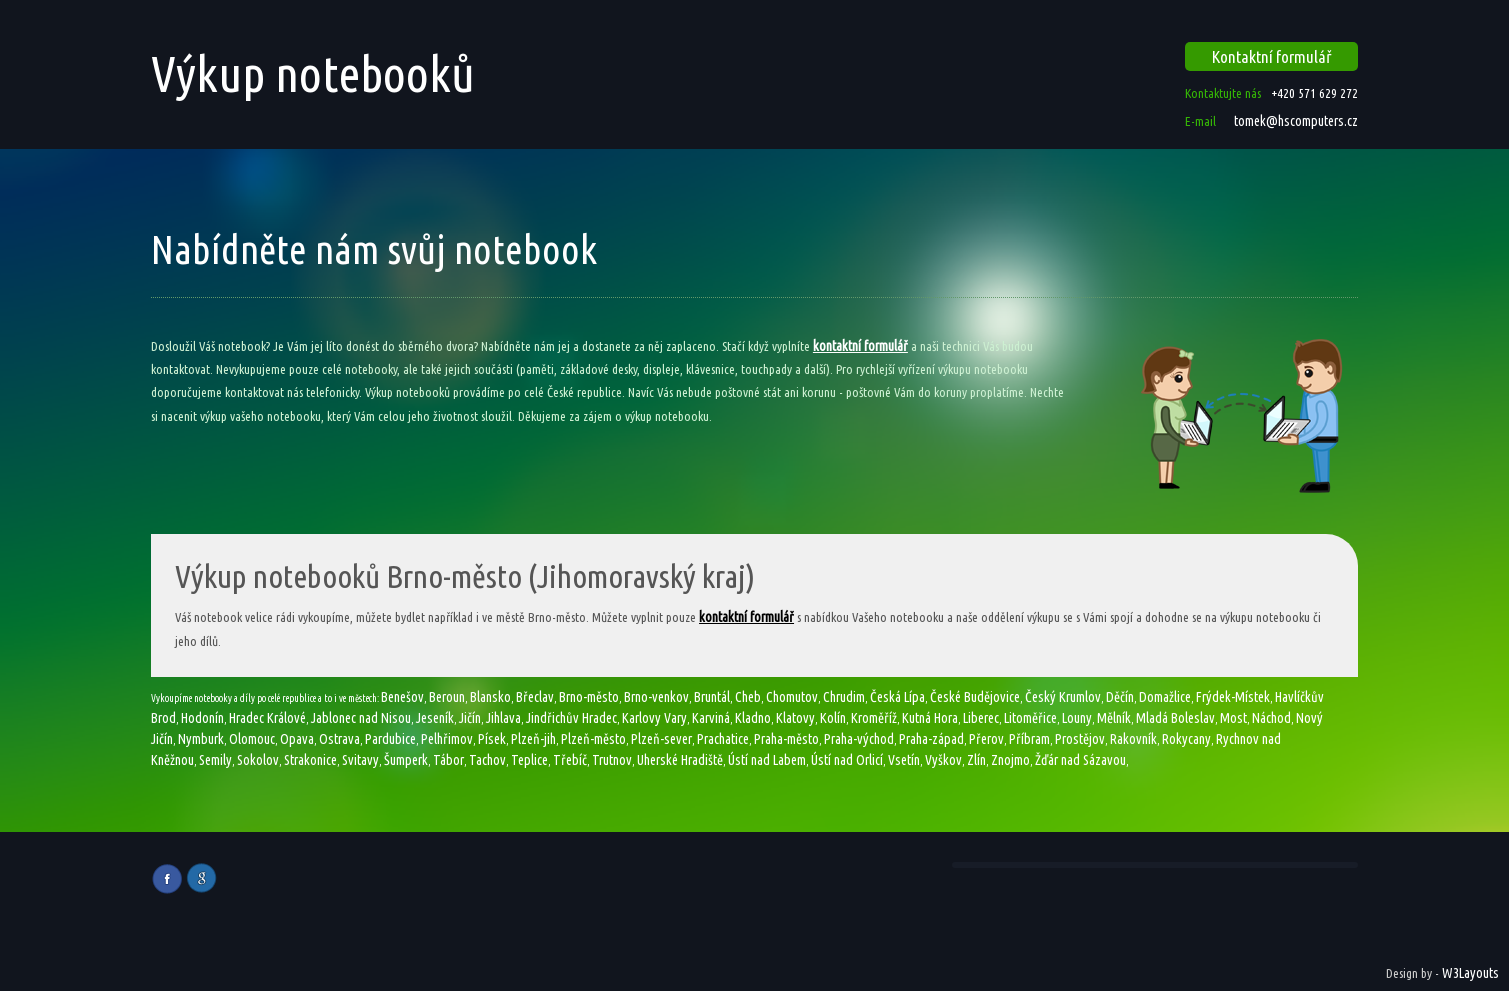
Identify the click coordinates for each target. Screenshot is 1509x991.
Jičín (470, 718)
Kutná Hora (930, 718)
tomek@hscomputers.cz (1294, 121)
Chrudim (844, 697)
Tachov (487, 760)
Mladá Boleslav (1175, 718)
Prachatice (723, 739)
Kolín (833, 718)
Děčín (1120, 697)
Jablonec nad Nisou (361, 718)
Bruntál (712, 697)
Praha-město (786, 739)
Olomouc (252, 739)
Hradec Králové (267, 718)
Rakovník (1133, 739)
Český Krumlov (1063, 697)
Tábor (448, 760)
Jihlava (503, 718)
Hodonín (202, 718)
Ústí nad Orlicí (847, 760)
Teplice (529, 760)
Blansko (490, 697)
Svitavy (360, 760)
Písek (492, 739)
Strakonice (310, 760)
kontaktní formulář (860, 346)
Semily (215, 760)
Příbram (1029, 739)
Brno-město (589, 697)
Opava (297, 739)
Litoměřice (1030, 718)
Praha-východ (859, 739)
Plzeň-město (593, 739)
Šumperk (406, 760)
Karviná (711, 718)
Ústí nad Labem (767, 760)
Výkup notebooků (313, 73)
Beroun (447, 697)
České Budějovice (975, 697)
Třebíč (570, 760)
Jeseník (435, 718)
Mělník (1114, 718)
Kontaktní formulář (1272, 56)
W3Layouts (1470, 973)
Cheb (748, 697)
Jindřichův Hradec (571, 718)
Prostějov (1080, 739)
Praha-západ (931, 739)
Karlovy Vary (654, 718)
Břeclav (535, 697)
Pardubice (390, 739)
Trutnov (612, 760)
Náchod (1271, 718)
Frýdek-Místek (1233, 697)
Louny (1077, 718)
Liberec (981, 718)
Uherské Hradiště (680, 760)
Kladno (753, 718)
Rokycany (1186, 739)
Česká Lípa (897, 697)
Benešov (402, 697)
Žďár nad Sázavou (1080, 760)
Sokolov (258, 760)
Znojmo (1010, 760)
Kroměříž (874, 718)
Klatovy (795, 718)
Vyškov (943, 760)
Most (1233, 718)
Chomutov (792, 697)
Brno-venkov (656, 697)
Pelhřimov (447, 739)
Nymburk (201, 739)
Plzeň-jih (533, 739)
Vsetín (904, 760)
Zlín (976, 760)
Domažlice (1165, 697)
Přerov (986, 739)
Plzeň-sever (661, 739)
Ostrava (339, 739)
